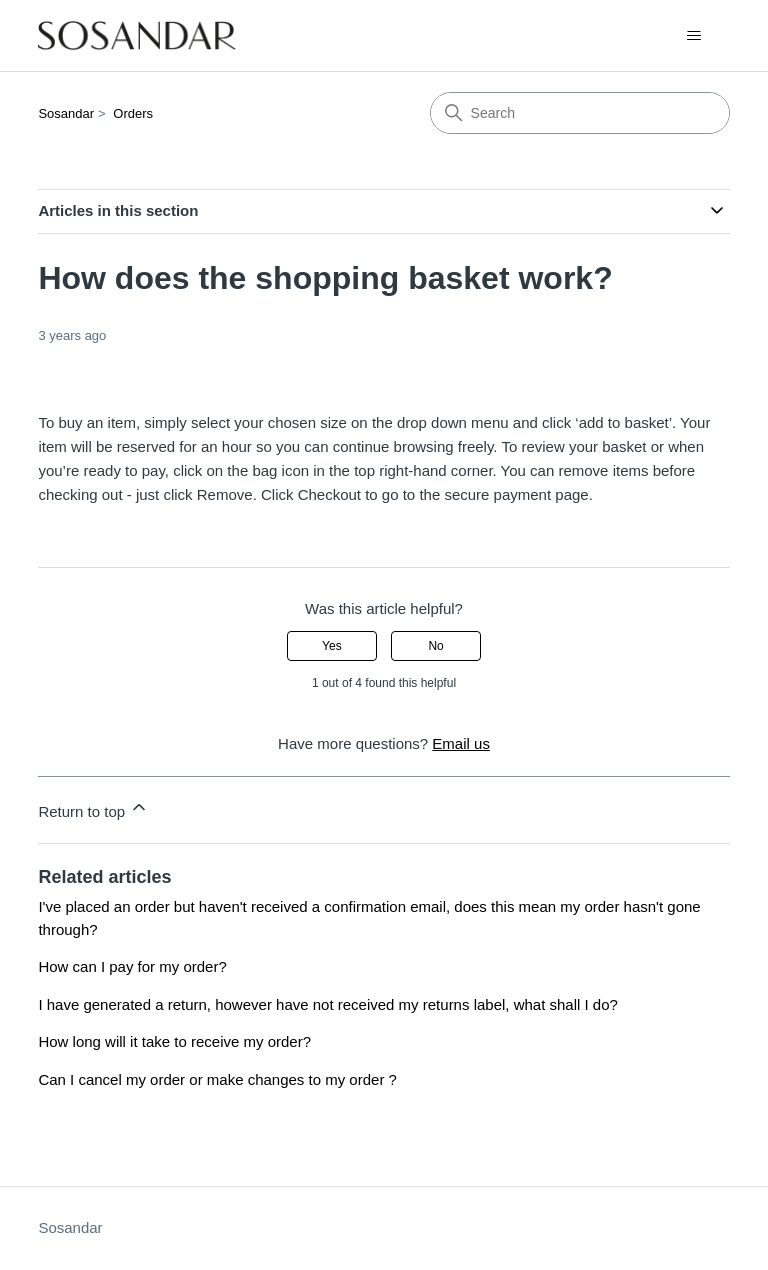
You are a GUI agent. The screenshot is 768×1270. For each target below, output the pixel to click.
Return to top (93, 808)
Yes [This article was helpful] (332, 646)
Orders (133, 113)
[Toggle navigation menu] (694, 36)
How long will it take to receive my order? (174, 1041)
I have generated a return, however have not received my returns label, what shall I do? (328, 1004)
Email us (461, 743)
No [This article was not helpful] (435, 646)
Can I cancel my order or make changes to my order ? (217, 1079)
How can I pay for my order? (132, 966)
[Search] (580, 113)
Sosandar (66, 113)
